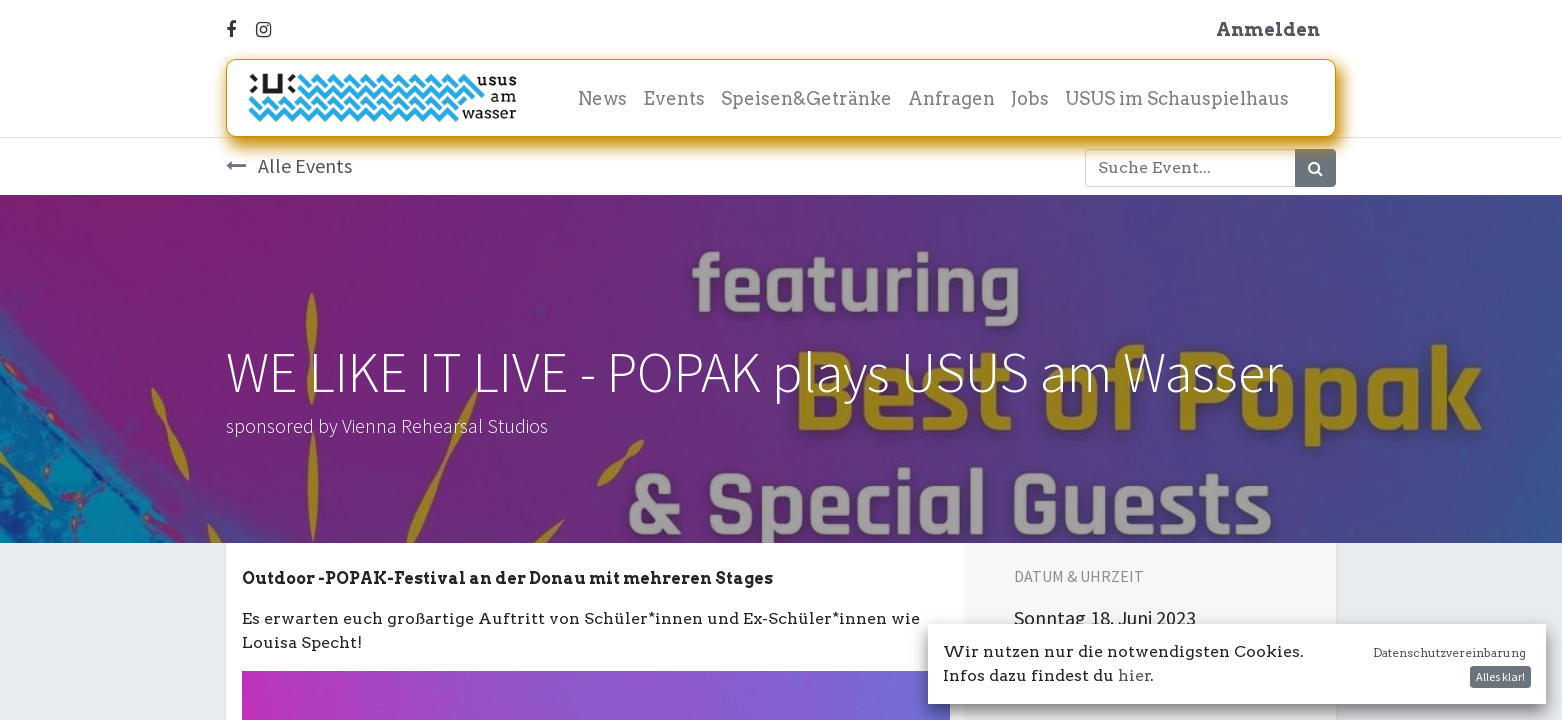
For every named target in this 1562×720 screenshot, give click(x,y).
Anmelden (1268, 29)
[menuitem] (602, 98)
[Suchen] (1315, 168)
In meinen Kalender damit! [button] (1147, 669)
